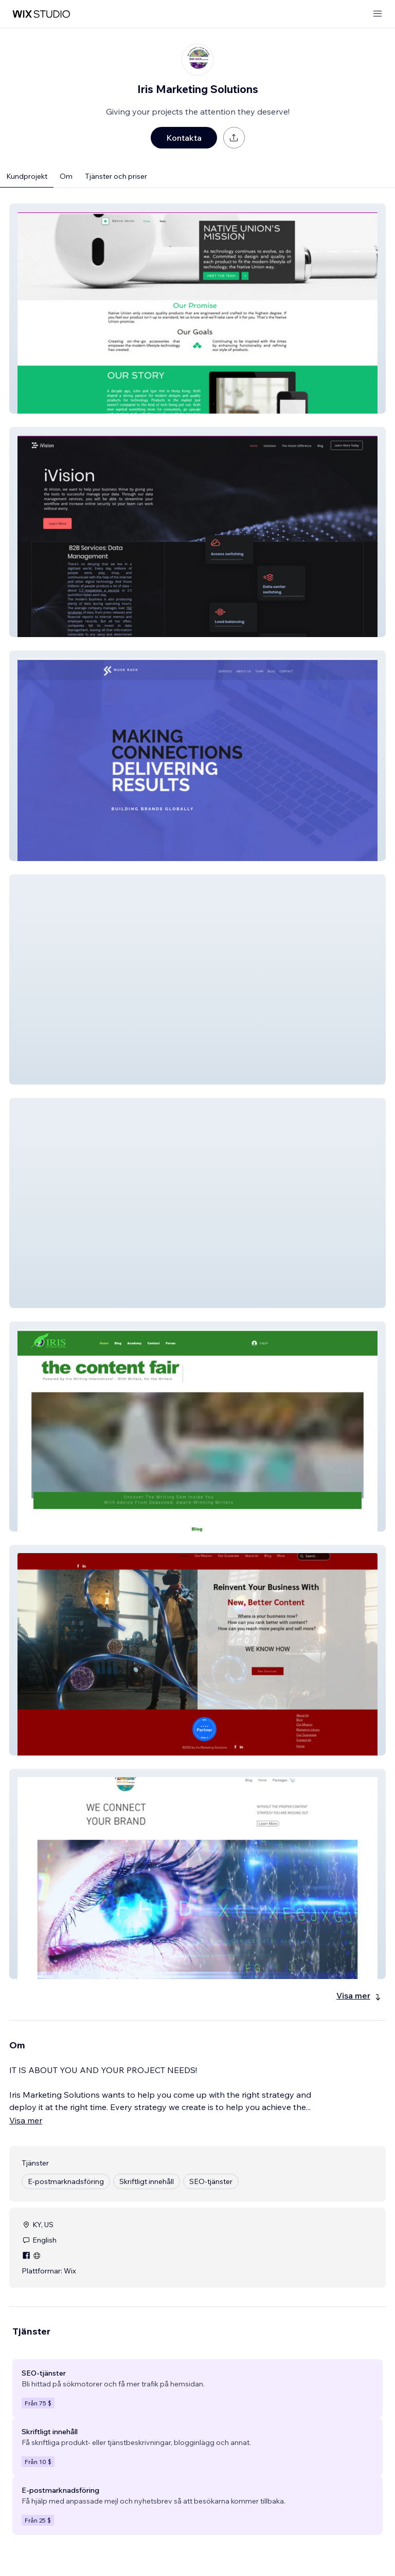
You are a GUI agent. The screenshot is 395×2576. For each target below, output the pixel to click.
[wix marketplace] (41, 14)
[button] (197, 308)
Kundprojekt (26, 176)
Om (66, 176)
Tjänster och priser (116, 176)
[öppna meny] (377, 14)
